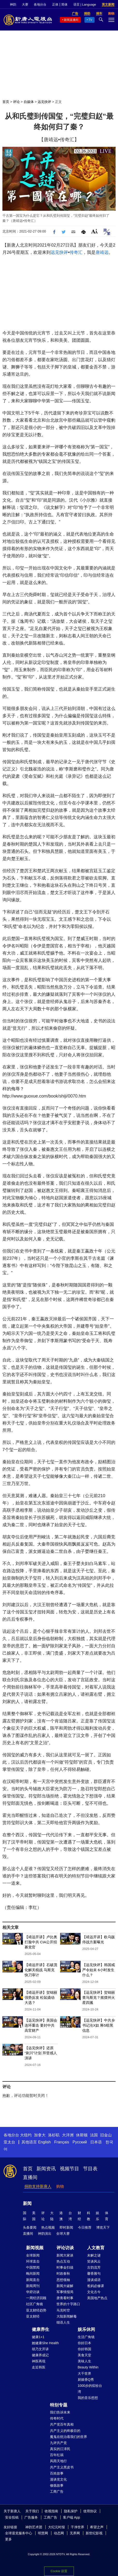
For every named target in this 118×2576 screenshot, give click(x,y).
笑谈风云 (94, 2261)
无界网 (75, 2533)
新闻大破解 (64, 2286)
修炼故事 (56, 2485)
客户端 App (71, 2517)
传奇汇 (76, 252)
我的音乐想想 (88, 2398)
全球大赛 (63, 2233)
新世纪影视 (94, 2533)
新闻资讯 (46, 2168)
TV (90, 20)
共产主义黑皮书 (62, 2467)
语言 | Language (84, 4)
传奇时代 (56, 2418)
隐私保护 (70, 2511)
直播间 (30, 2177)
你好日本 (84, 2343)
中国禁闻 (33, 2267)
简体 (64, 4)
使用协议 (90, 2511)
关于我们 (32, 2511)
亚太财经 (33, 2316)
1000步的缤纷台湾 (90, 2389)
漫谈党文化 (58, 2479)
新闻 (27, 2203)
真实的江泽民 (60, 2449)
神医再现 (38, 2361)
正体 (55, 4)
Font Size (94, 231)
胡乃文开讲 (40, 2349)
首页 (5, 102)
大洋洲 (68, 2135)
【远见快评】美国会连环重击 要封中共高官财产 (41, 2025)
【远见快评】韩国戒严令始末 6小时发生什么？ (98, 1970)
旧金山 (106, 2135)
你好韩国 (84, 2349)
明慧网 (43, 2533)
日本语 (96, 2142)
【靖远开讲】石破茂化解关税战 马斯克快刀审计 (41, 1970)
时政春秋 (63, 2273)
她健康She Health (45, 2343)
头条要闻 (29, 2227)
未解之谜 (94, 2255)
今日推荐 (84, 2227)
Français (61, 2142)
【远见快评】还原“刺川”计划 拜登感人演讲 (41, 2053)
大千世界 (84, 2373)
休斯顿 (82, 2135)
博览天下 (103, 2227)
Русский (80, 2142)
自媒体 (29, 102)
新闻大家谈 (64, 2255)
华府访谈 (33, 2292)
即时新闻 (66, 2227)
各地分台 (40, 4)
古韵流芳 (94, 2267)
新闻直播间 (71, 20)
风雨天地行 (58, 2461)
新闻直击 (33, 2280)
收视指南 (51, 2511)
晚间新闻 (33, 2273)
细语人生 (63, 2322)
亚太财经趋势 (36, 2310)
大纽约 (26, 2135)
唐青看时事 (64, 2298)
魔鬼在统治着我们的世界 (68, 2437)
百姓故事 (56, 2473)
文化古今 (94, 2292)
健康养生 (40, 2329)
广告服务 (31, 2517)
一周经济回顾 (36, 2298)
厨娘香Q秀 (86, 2379)
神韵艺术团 (33, 2527)
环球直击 (33, 2261)
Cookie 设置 (59, 2571)
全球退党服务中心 (18, 2533)
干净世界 (77, 2527)
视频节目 (69, 2168)
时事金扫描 (64, 2267)
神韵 (13, 4)
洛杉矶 (54, 2135)
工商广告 (56, 2491)
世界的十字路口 (68, 2304)
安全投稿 (12, 2517)
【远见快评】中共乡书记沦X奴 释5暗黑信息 (98, 2025)
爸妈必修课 (95, 2286)
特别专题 (58, 2405)
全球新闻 (33, 2255)
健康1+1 (38, 2337)
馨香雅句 (94, 2273)
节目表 (90, 2168)
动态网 (59, 2533)
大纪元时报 (56, 2527)
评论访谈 (65, 2247)
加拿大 (40, 2135)
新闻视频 (34, 2247)
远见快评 (44, 102)
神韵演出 (44, 2233)
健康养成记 (40, 2355)
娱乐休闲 (86, 2329)
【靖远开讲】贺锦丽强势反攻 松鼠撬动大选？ (41, 1997)
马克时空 (63, 2310)
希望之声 (97, 2527)
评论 (16, 102)
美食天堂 (84, 2355)
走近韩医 (38, 2367)
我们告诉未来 (60, 2412)
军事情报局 (64, 2292)
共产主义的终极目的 (65, 2431)
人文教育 (95, 2247)
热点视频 (48, 2227)
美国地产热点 (97, 2298)
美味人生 (84, 2361)
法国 (94, 2135)
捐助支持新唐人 (37, 2186)
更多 (8, 2539)
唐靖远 (102, 252)
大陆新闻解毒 (66, 2316)
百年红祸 (56, 2455)
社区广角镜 (34, 2304)
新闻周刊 (33, 2286)
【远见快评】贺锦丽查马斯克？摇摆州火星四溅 (98, 1997)
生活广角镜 (86, 2337)
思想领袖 (63, 2280)
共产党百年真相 (62, 2424)
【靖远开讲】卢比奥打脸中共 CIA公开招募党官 (41, 1942)
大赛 (25, 4)
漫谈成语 (94, 2280)
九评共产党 (58, 2443)
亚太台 (9, 2142)
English (44, 2142)
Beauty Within (88, 2367)
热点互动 (63, 2261)
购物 (60, 2186)
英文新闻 (108, 4)
